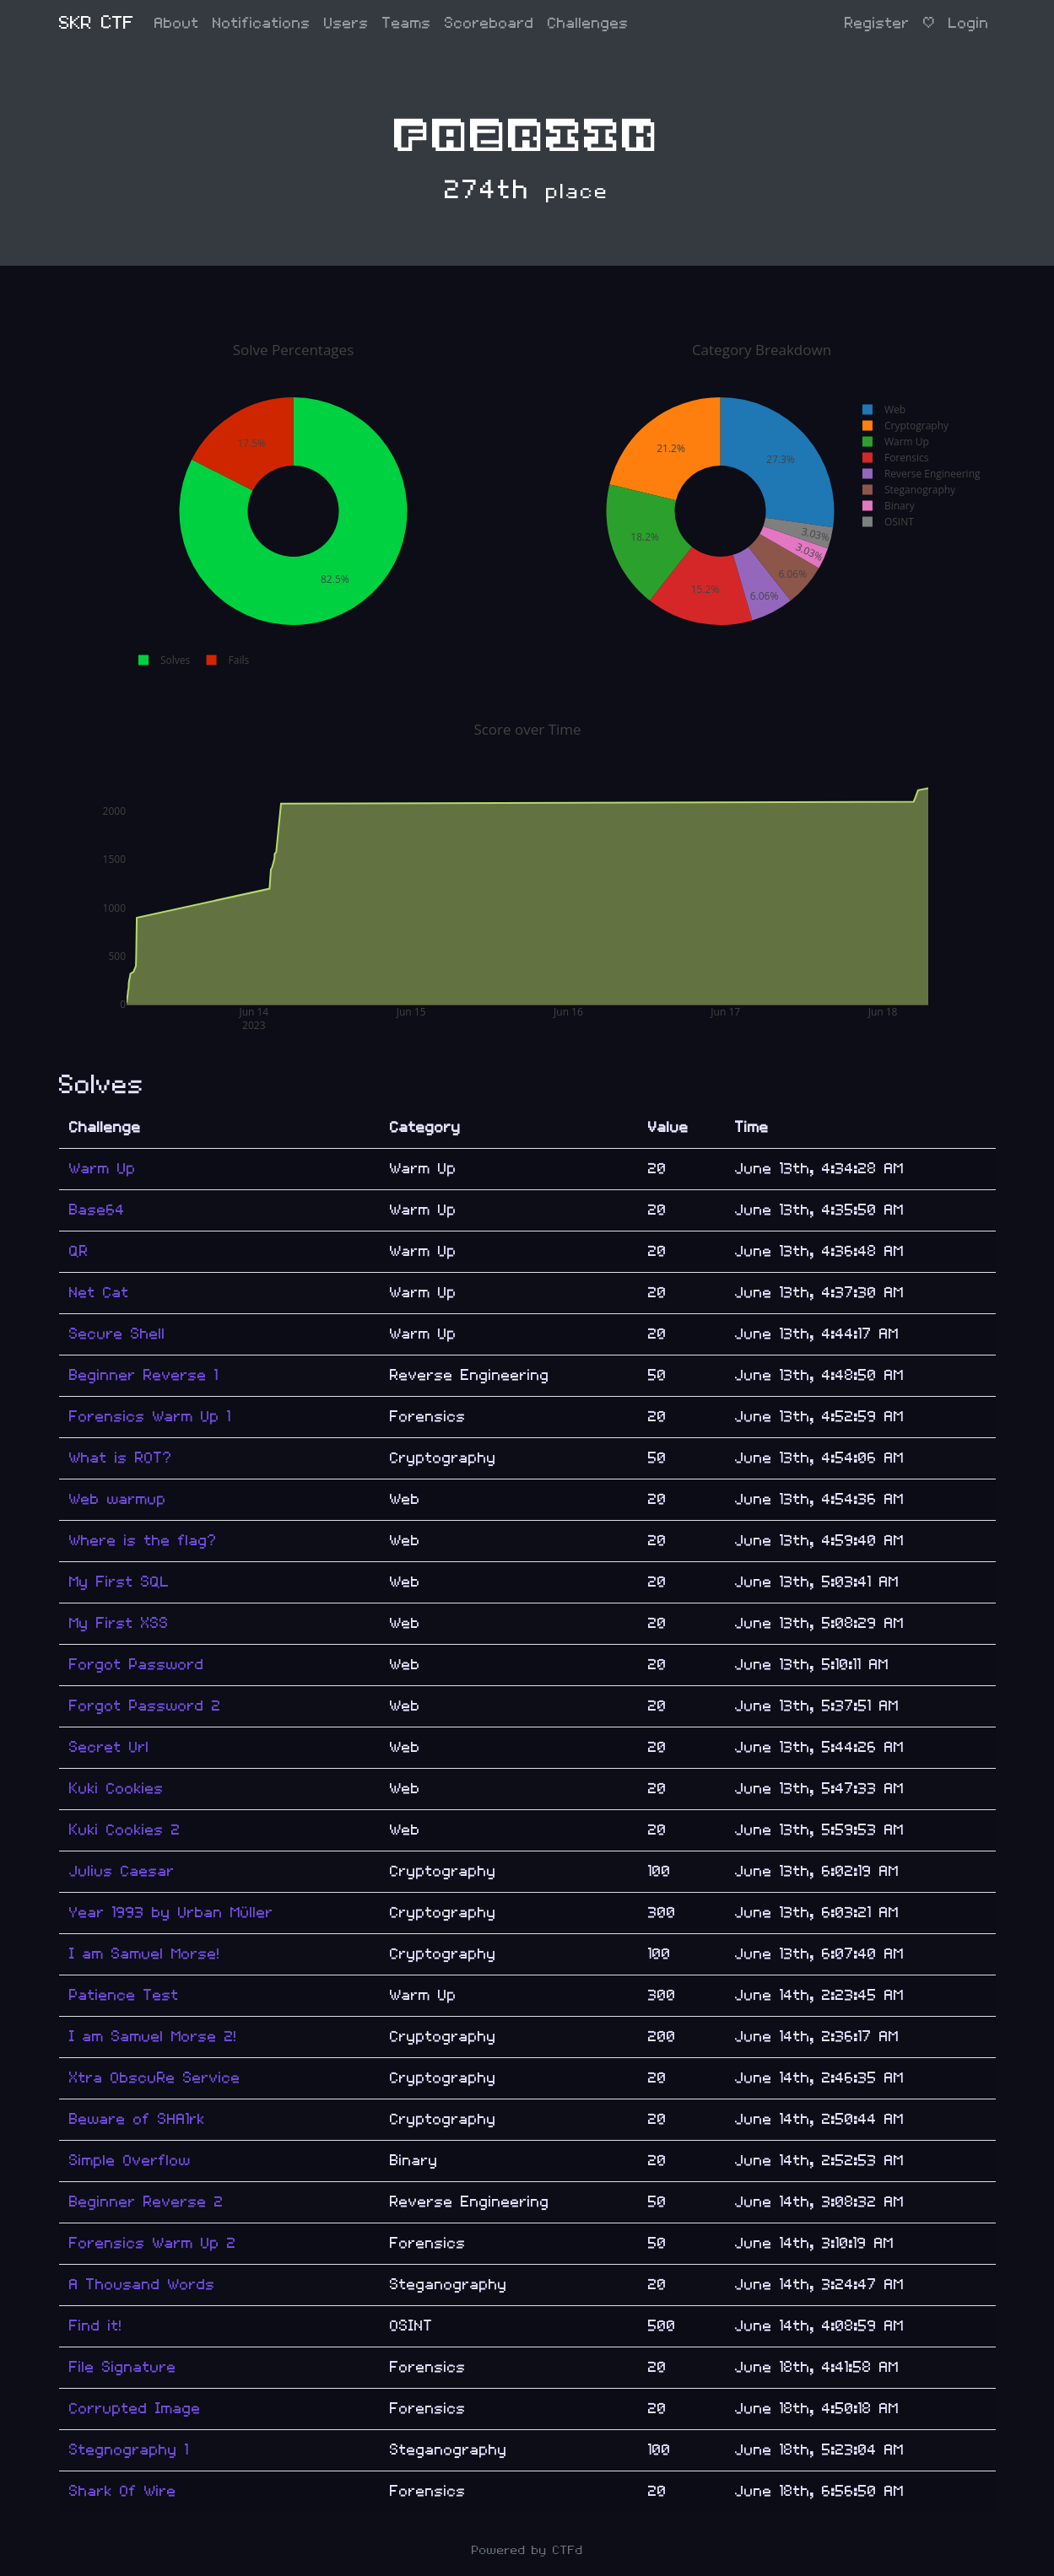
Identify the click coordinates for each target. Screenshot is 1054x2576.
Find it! (95, 2326)
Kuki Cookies (116, 1789)
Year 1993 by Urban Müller (171, 1913)
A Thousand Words (142, 2285)
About (176, 23)
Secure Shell (117, 1334)
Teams (406, 23)
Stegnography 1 (129, 2450)
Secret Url (109, 1747)
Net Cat (99, 1293)
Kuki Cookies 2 (125, 1830)
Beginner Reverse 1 (144, 1375)
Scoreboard (489, 23)
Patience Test (124, 1995)
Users (346, 23)
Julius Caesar (122, 1871)
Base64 (97, 1210)
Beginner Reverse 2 (146, 2202)
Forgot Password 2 (145, 1706)
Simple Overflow (130, 2161)
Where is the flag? (143, 1541)
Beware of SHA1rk (137, 2119)
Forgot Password (136, 1665)
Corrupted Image (135, 2409)
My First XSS (119, 1623)
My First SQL (119, 1582)
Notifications (262, 23)
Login (969, 23)
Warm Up (102, 1169)
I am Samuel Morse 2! (153, 2037)
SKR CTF (96, 23)
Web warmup (117, 1499)
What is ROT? (120, 1458)
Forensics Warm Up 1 (150, 1417)
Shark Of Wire (122, 2491)
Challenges (588, 23)
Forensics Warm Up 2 (152, 2243)
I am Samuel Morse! (144, 1954)
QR (79, 1251)
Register (877, 23)
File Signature (122, 2367)
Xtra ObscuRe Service (155, 2078)
